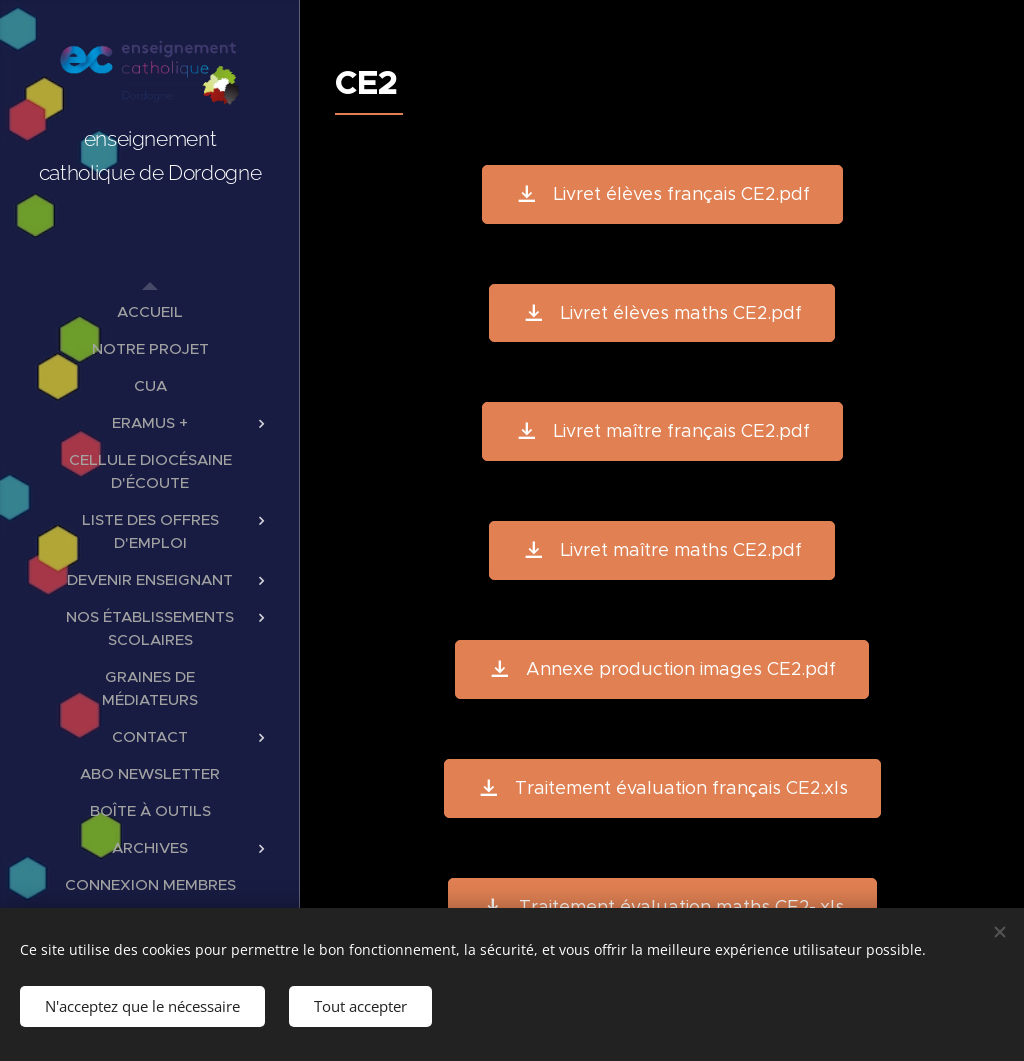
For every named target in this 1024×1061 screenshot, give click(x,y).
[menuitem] (150, 311)
